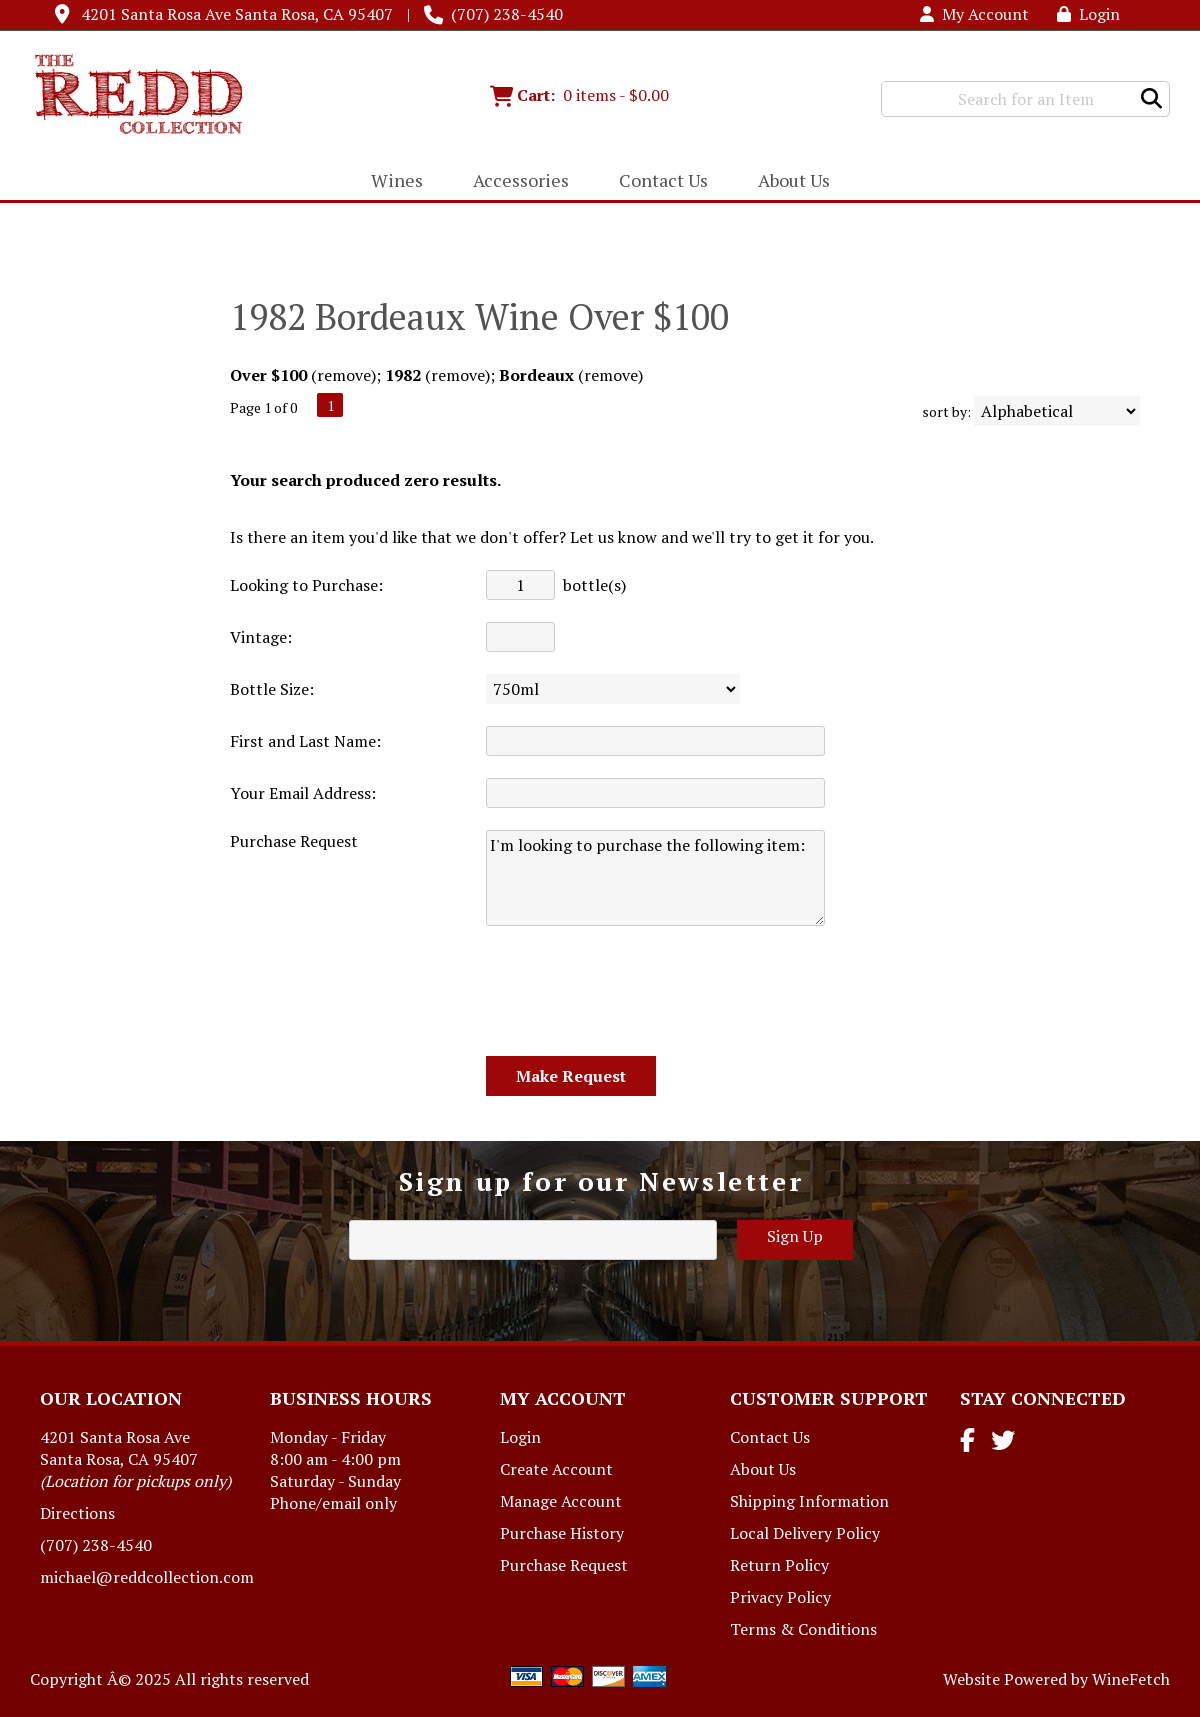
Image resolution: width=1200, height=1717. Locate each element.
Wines (390, 182)
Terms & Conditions (803, 1629)
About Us (787, 182)
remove (344, 375)
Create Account (556, 1469)
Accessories (514, 182)
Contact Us (663, 180)
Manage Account (561, 1501)
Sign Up (795, 1236)
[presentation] (638, 992)
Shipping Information (809, 1501)
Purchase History (562, 1533)
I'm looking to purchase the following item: (655, 878)
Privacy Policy (780, 1597)
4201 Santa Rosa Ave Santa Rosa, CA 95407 (237, 14)
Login (1088, 14)
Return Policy (779, 1565)
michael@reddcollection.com (147, 1577)
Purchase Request (564, 1565)
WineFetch (1131, 1679)
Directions (77, 1513)
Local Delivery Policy (805, 1533)
